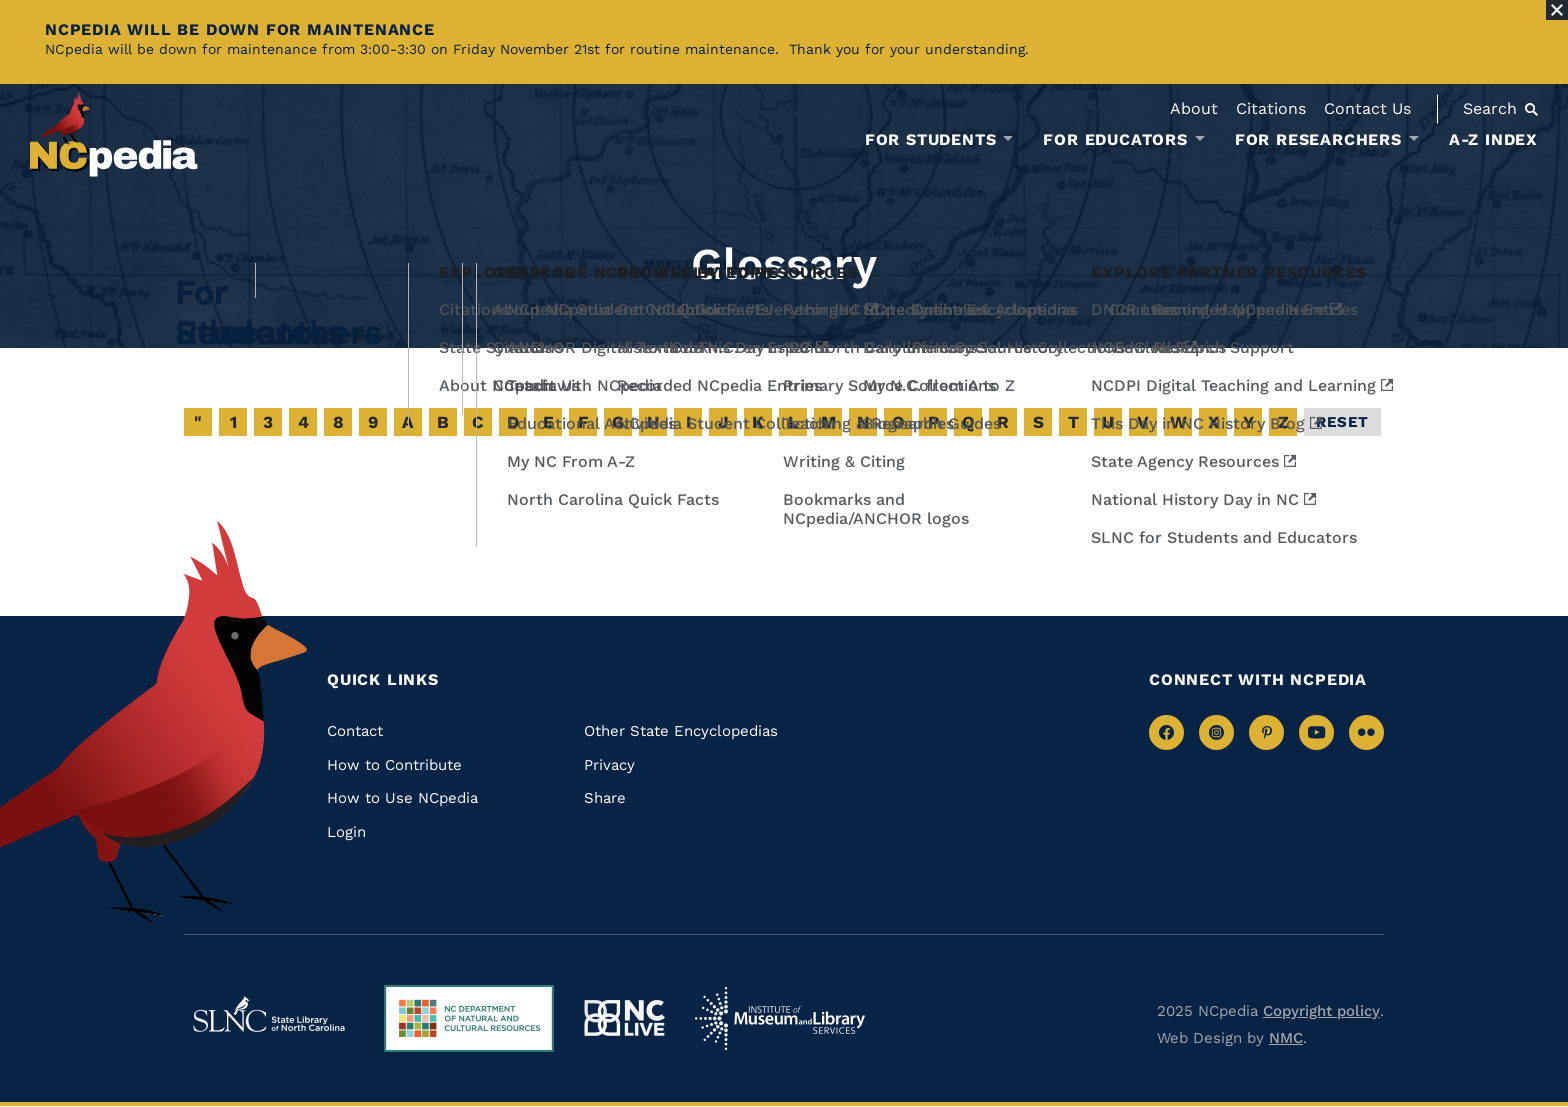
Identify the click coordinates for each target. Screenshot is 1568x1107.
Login (346, 832)
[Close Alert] (1557, 10)
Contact (355, 731)
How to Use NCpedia (402, 798)
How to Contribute (394, 765)
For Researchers (1318, 140)
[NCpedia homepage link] (114, 134)
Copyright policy (1321, 1011)
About (1194, 108)
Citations (1271, 108)
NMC (1286, 1038)
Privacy (609, 765)
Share (605, 798)
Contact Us (1367, 108)
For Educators (1115, 140)
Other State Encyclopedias (681, 731)
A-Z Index (1493, 139)
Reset (1342, 422)
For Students (931, 140)
